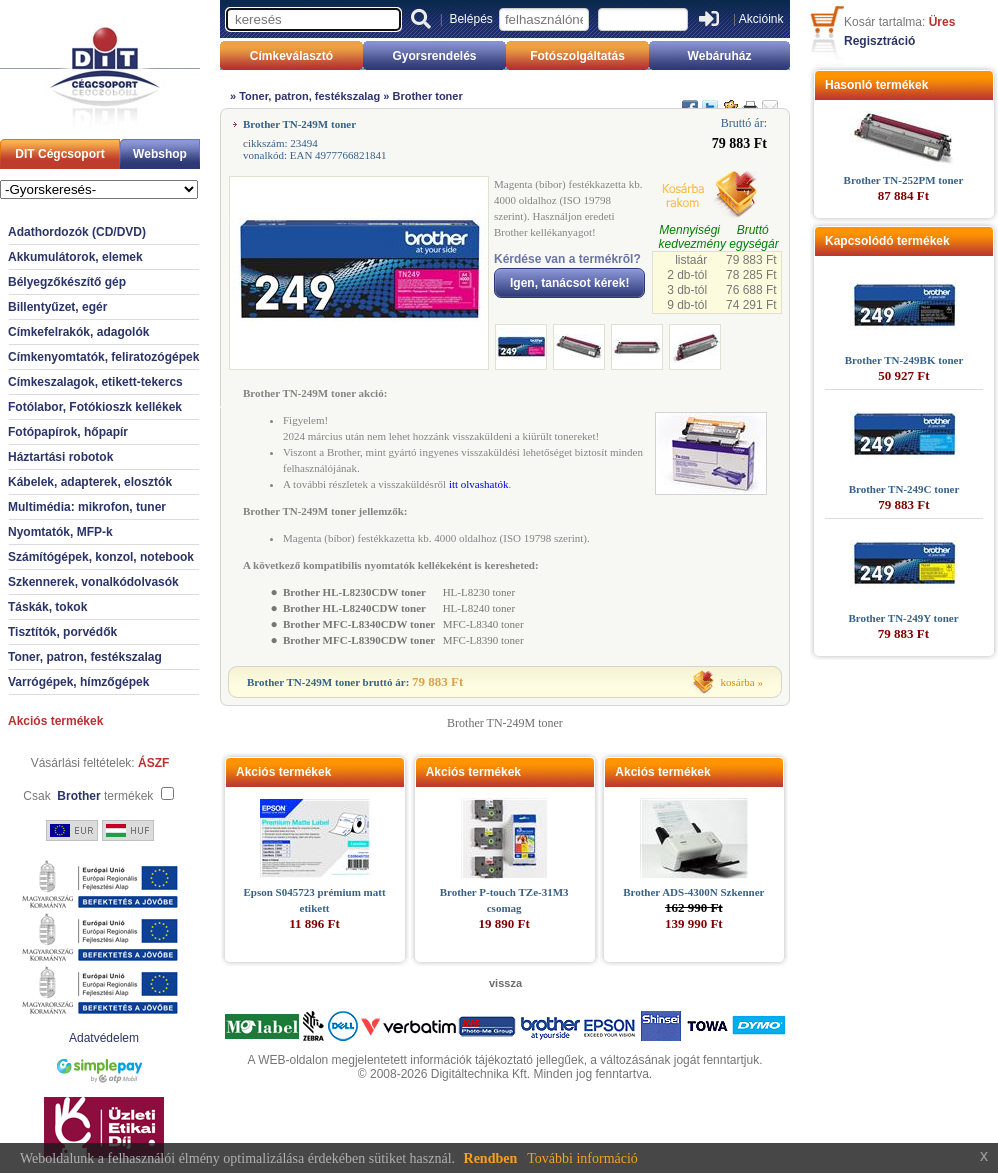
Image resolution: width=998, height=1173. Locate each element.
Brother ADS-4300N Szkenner (693, 892)
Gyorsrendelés (434, 56)
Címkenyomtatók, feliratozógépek (103, 357)
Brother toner (427, 96)
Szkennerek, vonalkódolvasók (93, 582)
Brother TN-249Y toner (903, 618)
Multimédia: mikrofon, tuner (87, 507)
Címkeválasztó (291, 56)
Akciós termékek (55, 721)
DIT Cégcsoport (59, 154)
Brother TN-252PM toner (904, 180)
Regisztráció (879, 41)
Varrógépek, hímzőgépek (78, 682)
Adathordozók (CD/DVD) (77, 232)
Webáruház (720, 56)
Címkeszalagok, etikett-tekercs (95, 382)
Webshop (160, 154)
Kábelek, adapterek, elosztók (90, 482)
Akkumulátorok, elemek (75, 257)
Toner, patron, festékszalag (85, 657)
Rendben (491, 1158)
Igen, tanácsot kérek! (569, 283)
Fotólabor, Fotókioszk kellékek (95, 407)
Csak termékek (88, 796)
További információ (582, 1158)
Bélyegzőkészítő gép (67, 282)
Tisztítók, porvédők (62, 632)
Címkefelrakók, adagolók (78, 332)
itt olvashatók (479, 484)
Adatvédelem (104, 1038)
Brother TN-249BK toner (904, 360)
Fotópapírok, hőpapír (68, 432)
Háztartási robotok (60, 457)
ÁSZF (153, 763)
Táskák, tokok (47, 607)
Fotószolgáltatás (577, 56)
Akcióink (761, 19)
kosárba (738, 682)
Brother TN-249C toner (904, 489)
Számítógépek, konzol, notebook (101, 557)
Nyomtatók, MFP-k (60, 532)
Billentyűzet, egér (57, 307)
